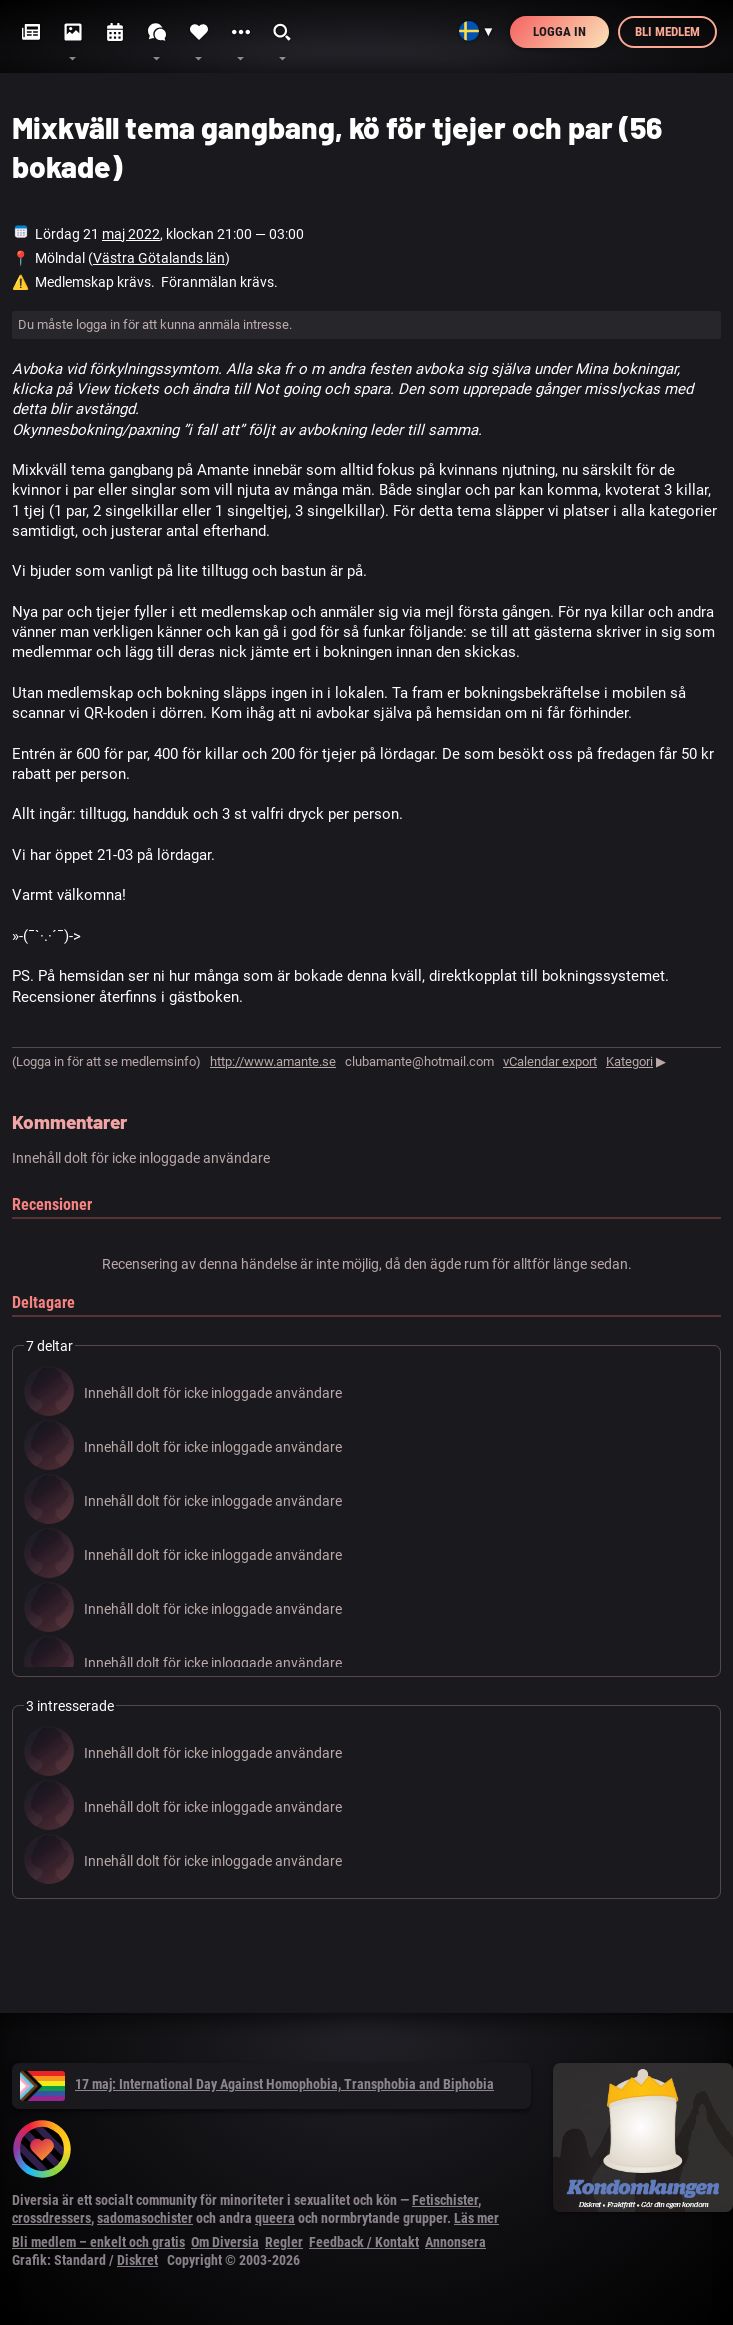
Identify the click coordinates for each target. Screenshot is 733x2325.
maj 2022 (131, 234)
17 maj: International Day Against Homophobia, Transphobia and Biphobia (257, 2084)
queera (275, 2218)
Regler (284, 2242)
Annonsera (455, 2242)
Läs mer (476, 2218)
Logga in (559, 31)
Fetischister (445, 2200)
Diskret (137, 2260)
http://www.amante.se (273, 1061)
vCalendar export (550, 1061)
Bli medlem (667, 31)
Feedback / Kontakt (364, 2242)
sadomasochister (145, 2218)
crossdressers (51, 2218)
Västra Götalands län (159, 258)
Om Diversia (225, 2242)
